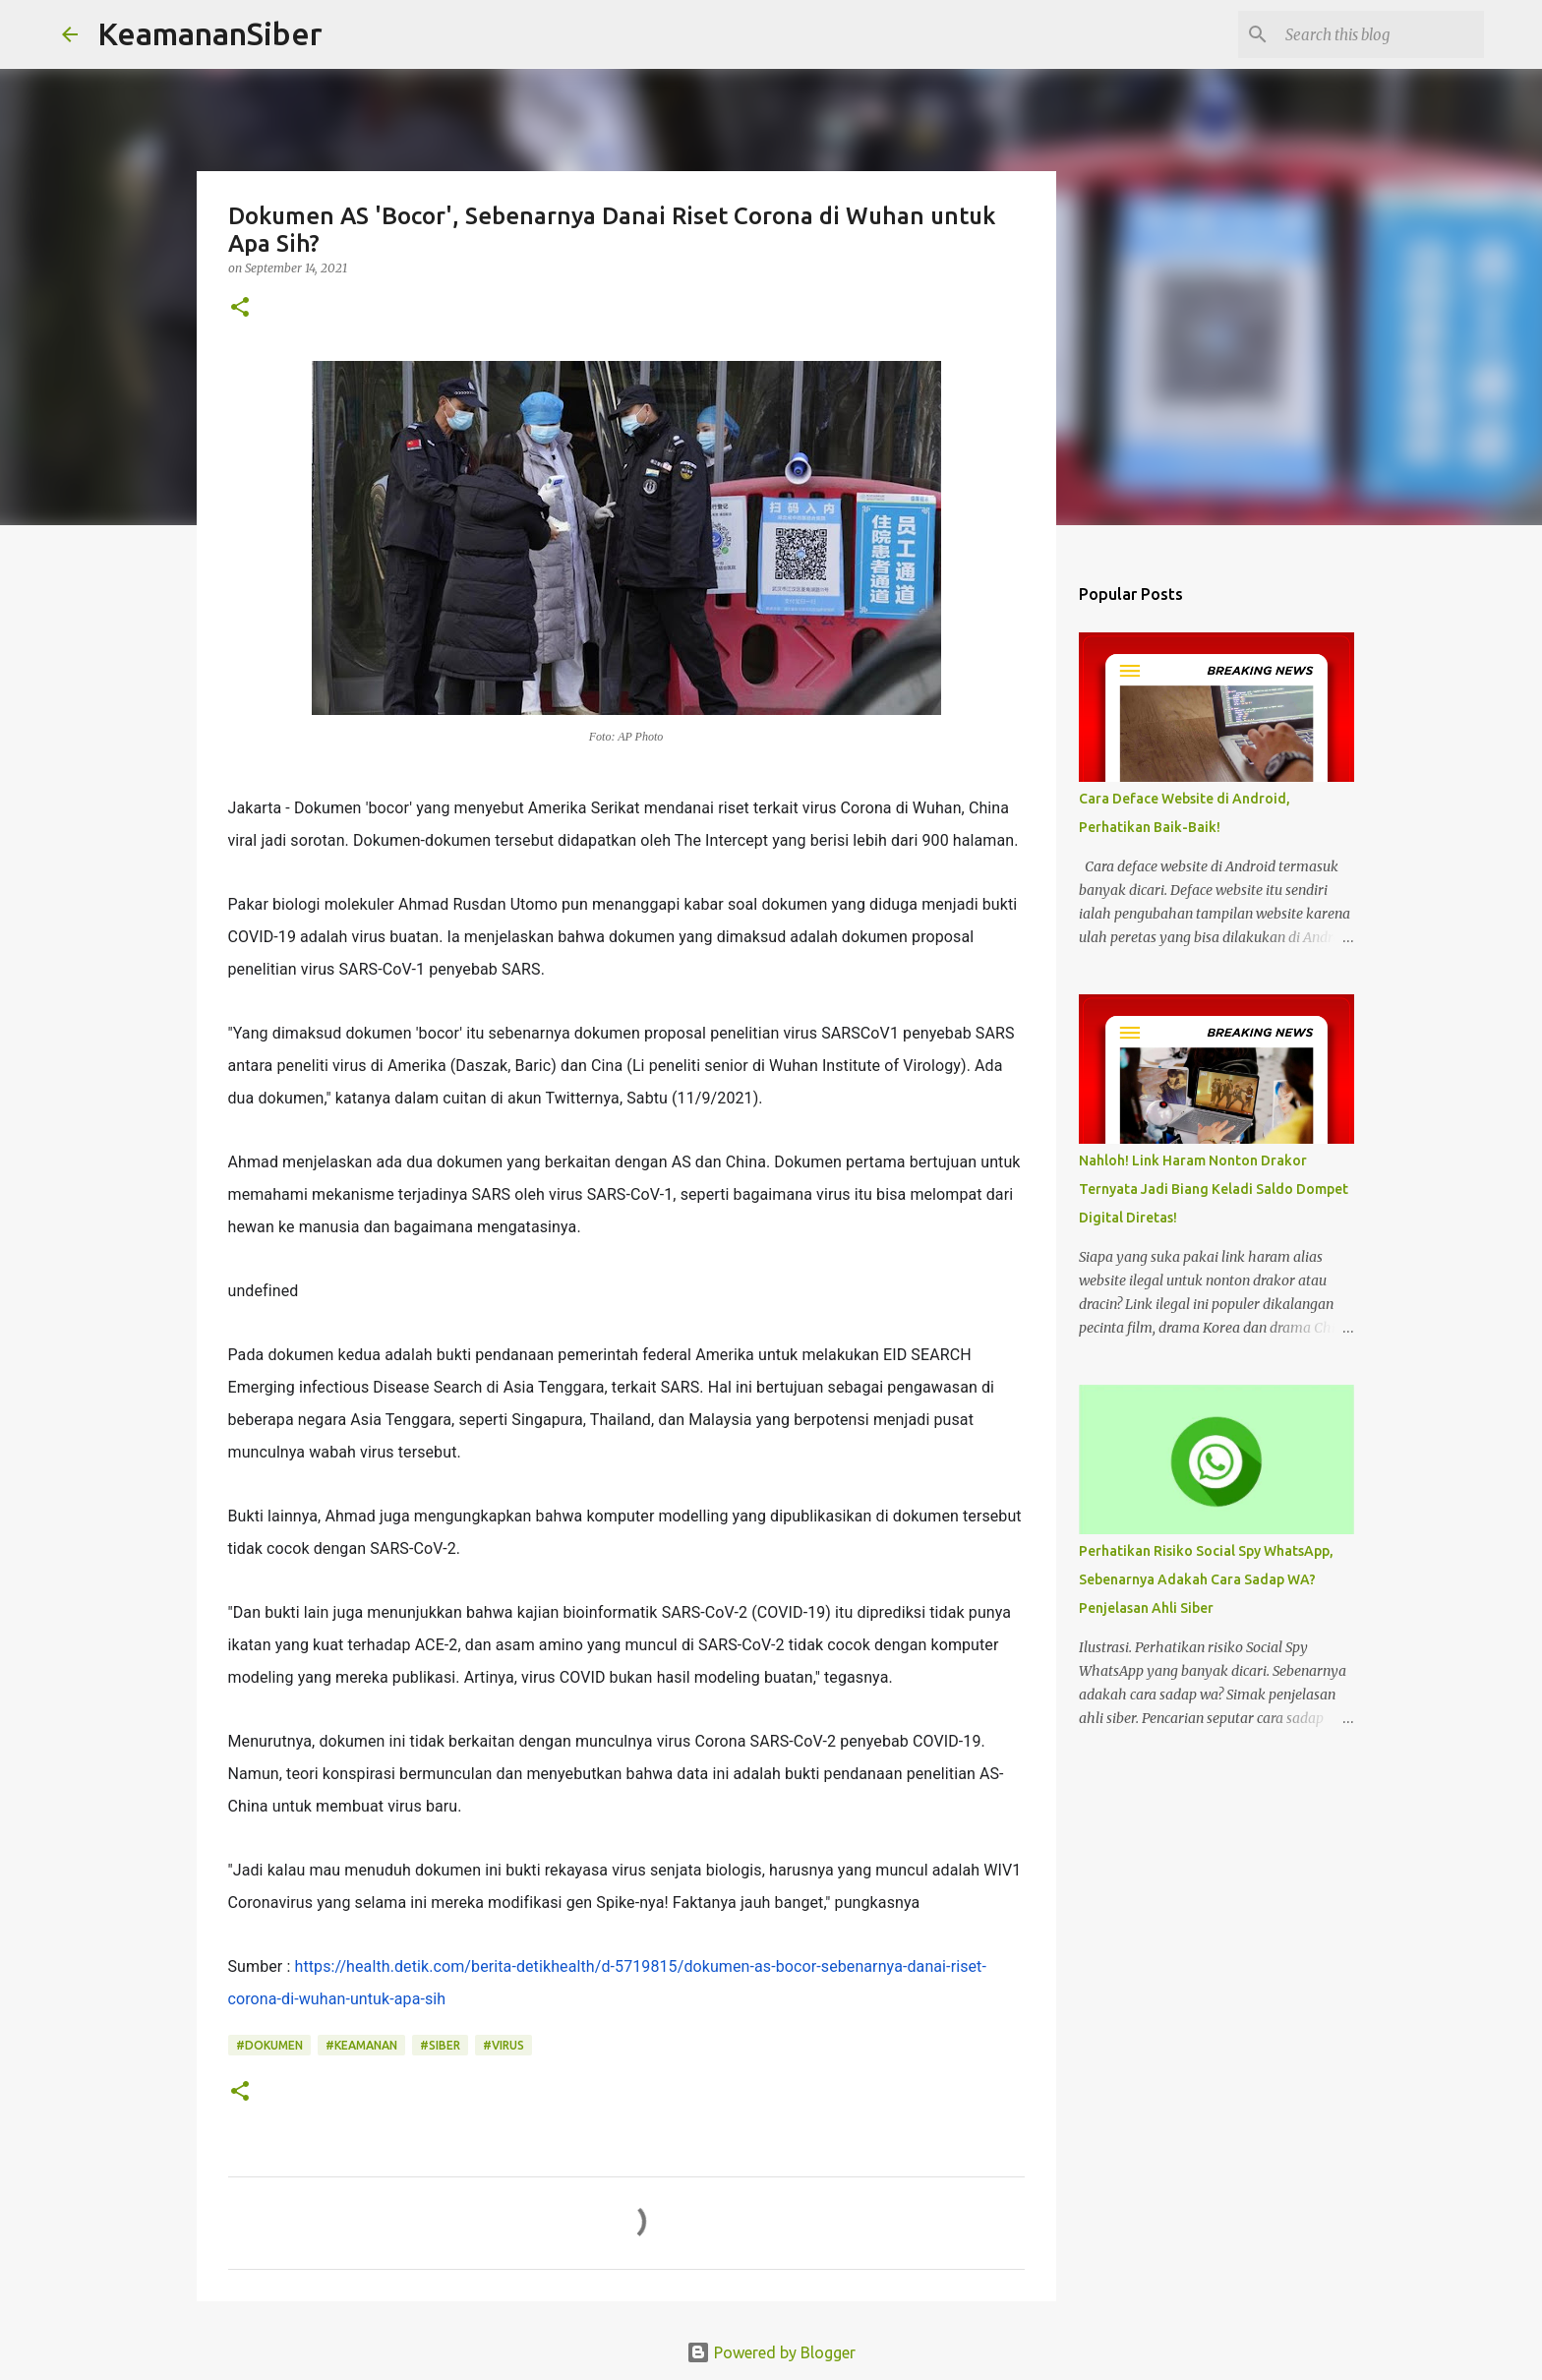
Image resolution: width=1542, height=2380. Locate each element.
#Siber (440, 2045)
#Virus (503, 2045)
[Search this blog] (1380, 34)
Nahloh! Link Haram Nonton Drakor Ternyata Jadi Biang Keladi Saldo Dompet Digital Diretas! (1213, 1189)
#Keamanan (361, 2045)
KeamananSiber (210, 33)
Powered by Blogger (771, 2352)
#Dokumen (269, 2045)
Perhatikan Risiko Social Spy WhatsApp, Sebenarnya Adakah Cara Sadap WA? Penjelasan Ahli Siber (1206, 1579)
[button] (240, 308)
